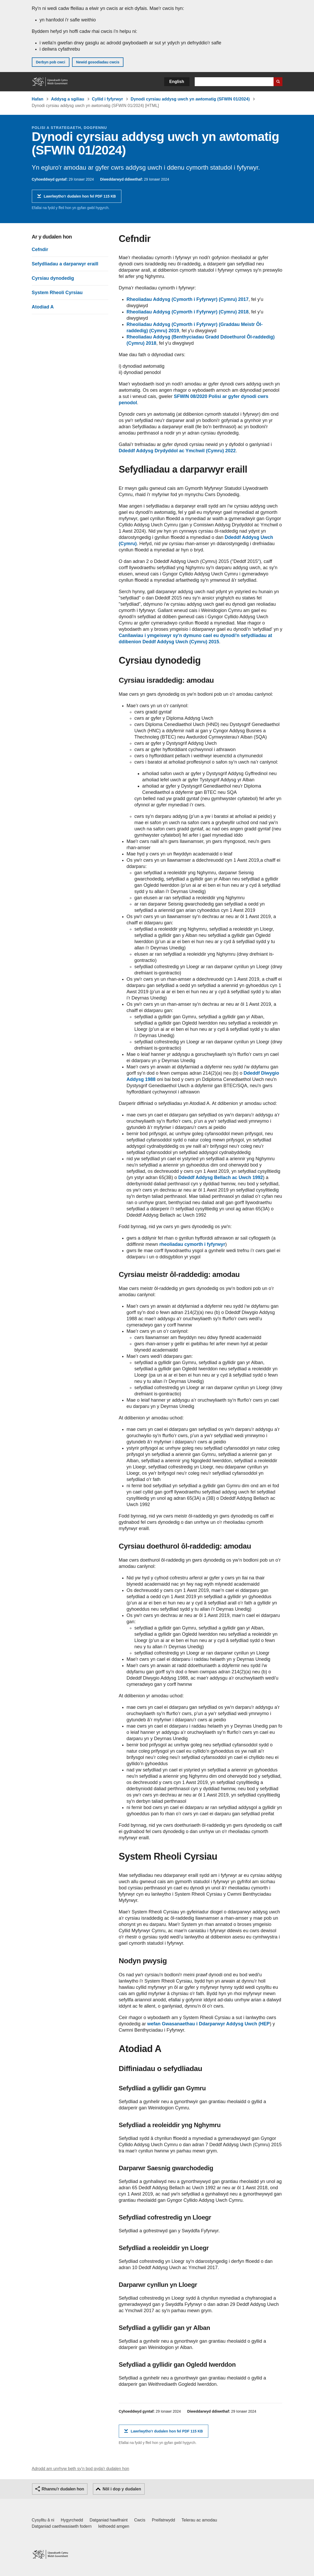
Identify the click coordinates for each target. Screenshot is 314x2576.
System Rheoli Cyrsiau (57, 292)
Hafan (37, 99)
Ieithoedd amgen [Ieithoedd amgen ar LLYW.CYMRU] (113, 2526)
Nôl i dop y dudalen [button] (122, 2489)
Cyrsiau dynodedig (53, 278)
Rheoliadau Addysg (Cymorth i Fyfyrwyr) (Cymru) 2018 (187, 311)
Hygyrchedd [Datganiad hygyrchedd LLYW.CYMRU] (72, 2520)
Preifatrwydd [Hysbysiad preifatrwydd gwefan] (163, 2520)
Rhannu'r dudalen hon (63, 2489)
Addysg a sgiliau (67, 99)
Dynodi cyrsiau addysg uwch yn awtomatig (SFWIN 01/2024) (190, 99)
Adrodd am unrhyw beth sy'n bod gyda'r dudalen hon (80, 2468)
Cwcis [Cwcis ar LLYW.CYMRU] (139, 2520)
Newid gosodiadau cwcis (98, 62)
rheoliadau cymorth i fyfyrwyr (192, 1244)
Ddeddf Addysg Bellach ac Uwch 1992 (220, 1177)
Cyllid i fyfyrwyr (107, 99)
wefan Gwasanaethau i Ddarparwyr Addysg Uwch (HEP (208, 2023)
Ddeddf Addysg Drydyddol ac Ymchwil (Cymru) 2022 (177, 450)
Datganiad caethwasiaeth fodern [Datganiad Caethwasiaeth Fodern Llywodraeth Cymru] (62, 2526)
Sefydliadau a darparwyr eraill (65, 263)
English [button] (176, 81)
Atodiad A (43, 307)
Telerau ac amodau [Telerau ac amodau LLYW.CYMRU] (199, 2520)
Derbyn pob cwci (50, 62)
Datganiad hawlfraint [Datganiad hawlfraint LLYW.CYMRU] (109, 2520)
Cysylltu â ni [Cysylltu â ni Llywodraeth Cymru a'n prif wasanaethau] (43, 2520)
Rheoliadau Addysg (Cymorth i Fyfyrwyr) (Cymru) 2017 (187, 299)
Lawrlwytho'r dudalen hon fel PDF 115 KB (80, 198)
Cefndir (40, 249)
